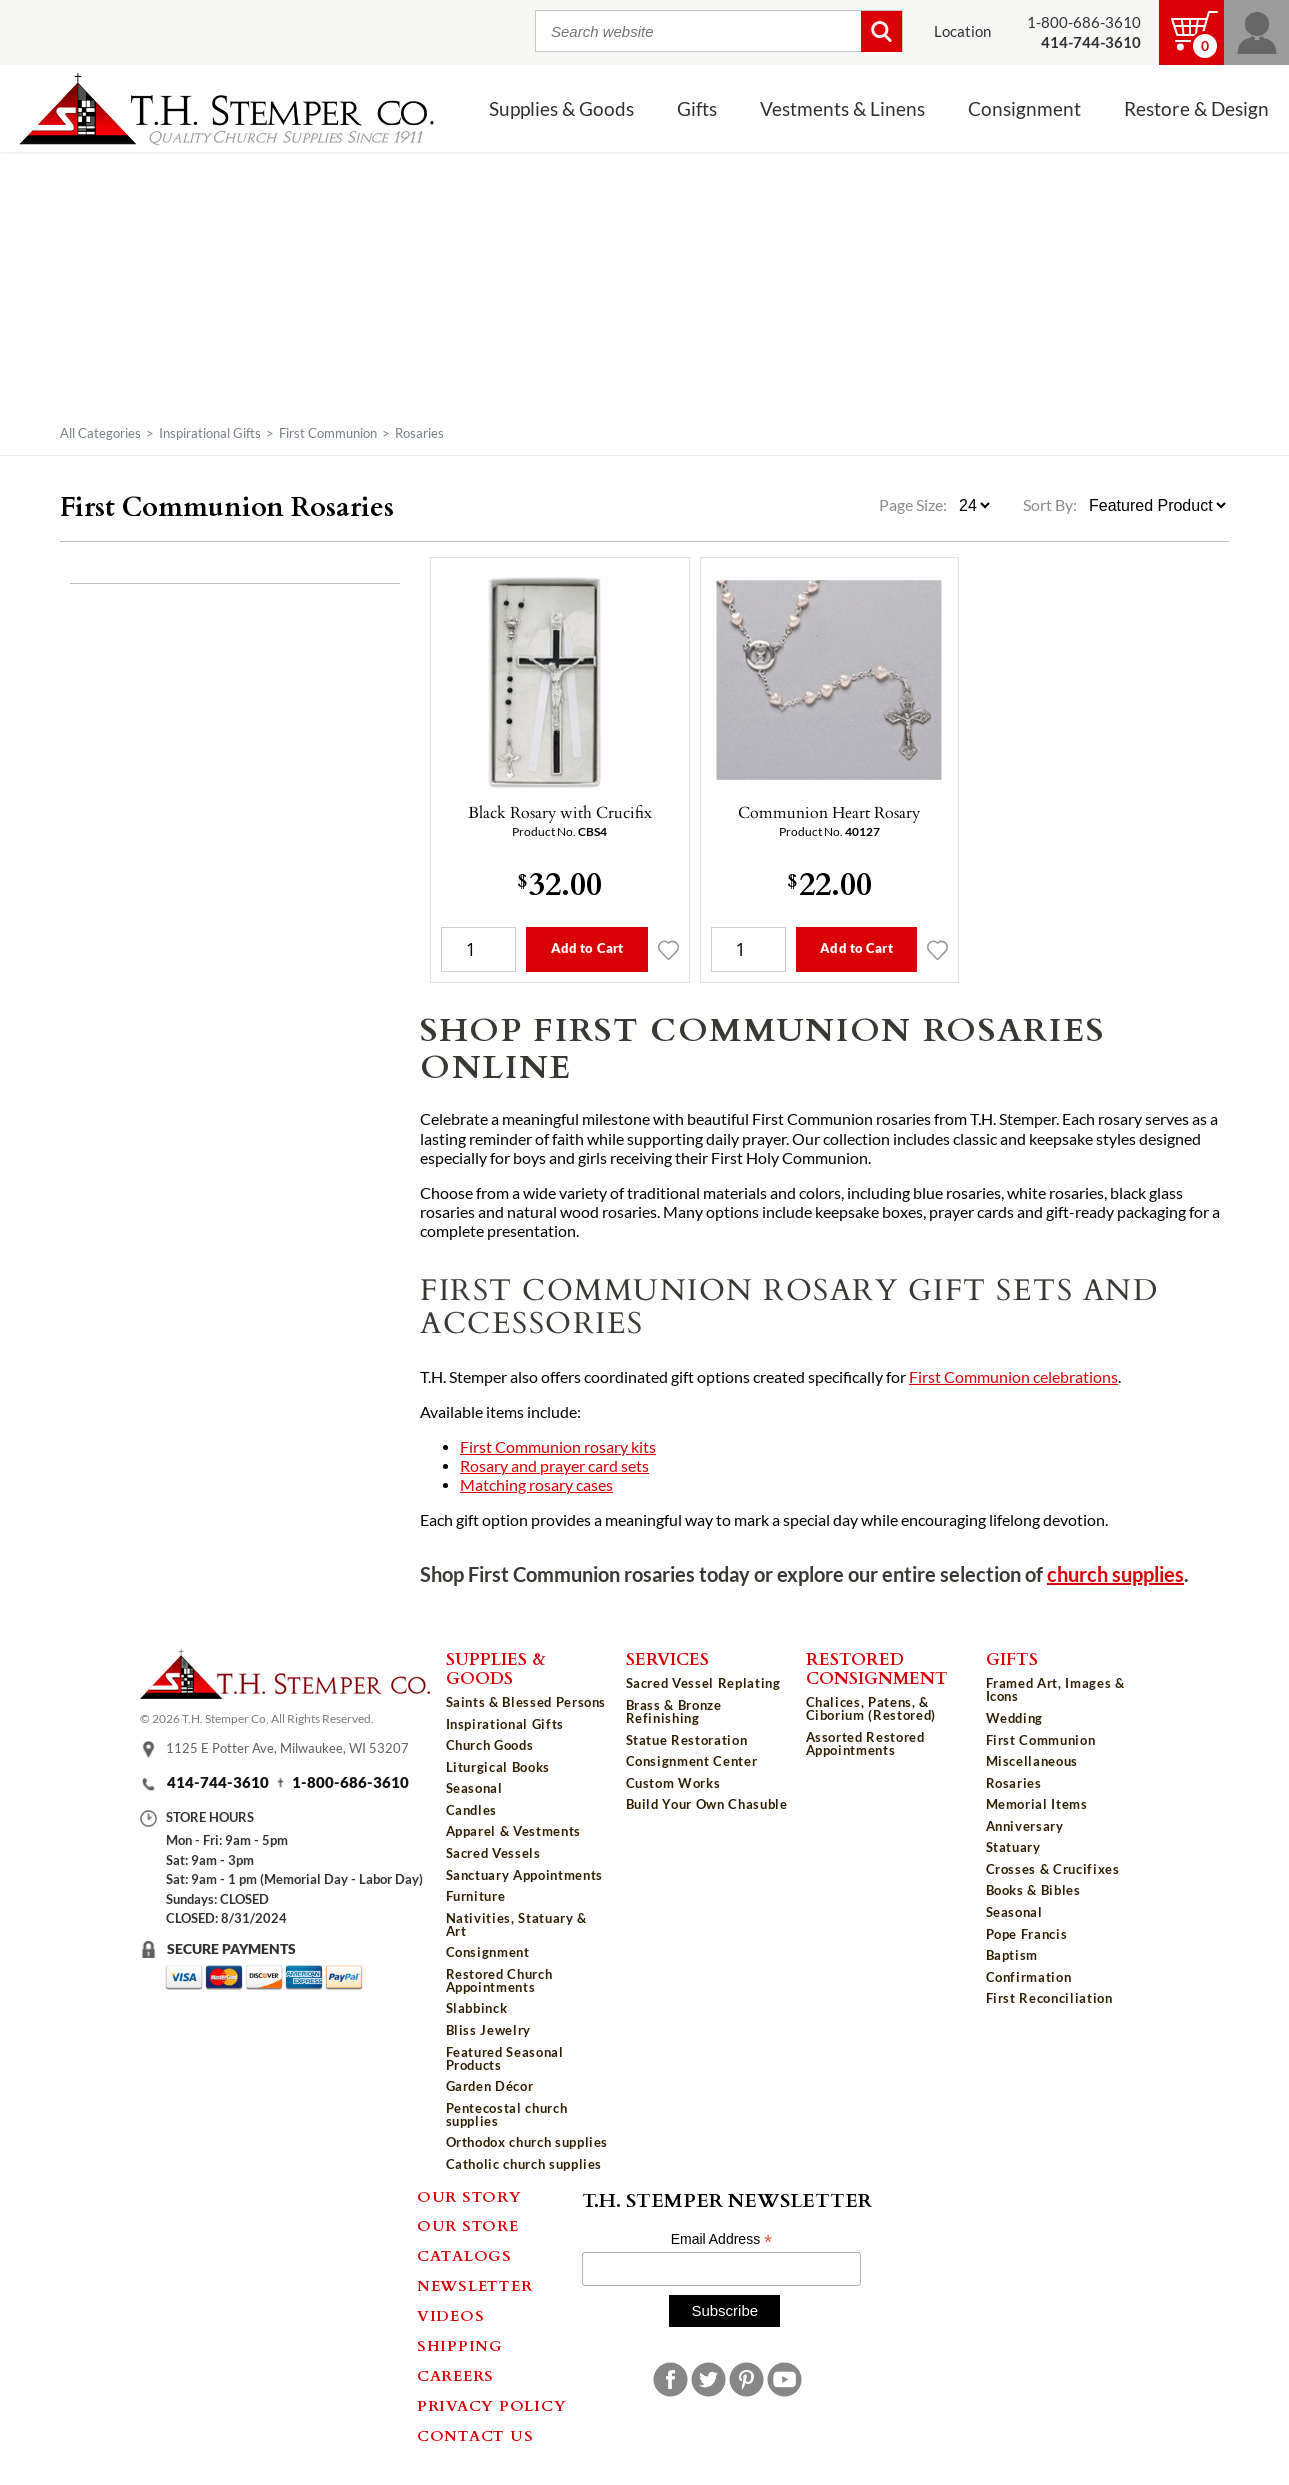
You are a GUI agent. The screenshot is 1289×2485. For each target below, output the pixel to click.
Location (962, 31)
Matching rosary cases (536, 1485)
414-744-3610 (218, 1782)
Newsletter (475, 2285)
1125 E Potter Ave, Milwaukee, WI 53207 (287, 1749)
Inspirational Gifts (210, 433)
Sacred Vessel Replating (703, 1683)
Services (667, 1658)
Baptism (1012, 1955)
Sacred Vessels (493, 1853)
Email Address (722, 2239)
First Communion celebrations (1013, 1377)
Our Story (469, 2196)
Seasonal (474, 1788)
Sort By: (1050, 505)
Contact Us (475, 2435)
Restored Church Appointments (499, 1980)
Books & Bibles (1033, 1890)
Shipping (460, 2345)
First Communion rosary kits (558, 1447)
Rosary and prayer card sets (554, 1466)
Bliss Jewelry (488, 2030)
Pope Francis (1027, 1934)
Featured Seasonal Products (505, 2058)
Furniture (476, 1896)
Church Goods (490, 1745)
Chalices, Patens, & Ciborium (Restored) (871, 1708)
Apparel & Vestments (513, 1831)
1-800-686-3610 (1084, 22)
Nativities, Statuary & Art (516, 1924)
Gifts (697, 109)
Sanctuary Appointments (524, 1875)
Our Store (468, 2225)
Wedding (1015, 1718)
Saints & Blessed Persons (526, 1702)
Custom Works (673, 1783)
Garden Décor (490, 2086)
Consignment (1024, 109)
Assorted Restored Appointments (865, 1743)
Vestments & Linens (842, 109)
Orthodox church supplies (527, 2142)
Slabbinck (477, 2008)
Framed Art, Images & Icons (1055, 1689)
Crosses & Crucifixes (1053, 1869)
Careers (455, 2375)
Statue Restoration (687, 1740)
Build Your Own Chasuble (707, 1804)
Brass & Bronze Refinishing (674, 1711)
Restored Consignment (877, 1667)
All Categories (100, 433)
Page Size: (914, 505)
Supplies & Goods (561, 109)
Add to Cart (587, 948)
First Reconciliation (1049, 1998)
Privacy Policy (492, 2405)
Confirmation (1029, 1977)
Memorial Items (1037, 1804)
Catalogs (464, 2255)
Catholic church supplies (524, 2164)
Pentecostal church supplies (507, 2114)
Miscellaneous (1032, 1761)
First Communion (328, 433)
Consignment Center (692, 1761)
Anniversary (1025, 1826)
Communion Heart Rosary (829, 812)
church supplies (1115, 1574)
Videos (451, 2315)
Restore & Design (1196, 109)
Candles (472, 1810)
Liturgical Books (498, 1767)
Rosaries (1014, 1783)
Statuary (1013, 1847)
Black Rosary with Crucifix (560, 812)
